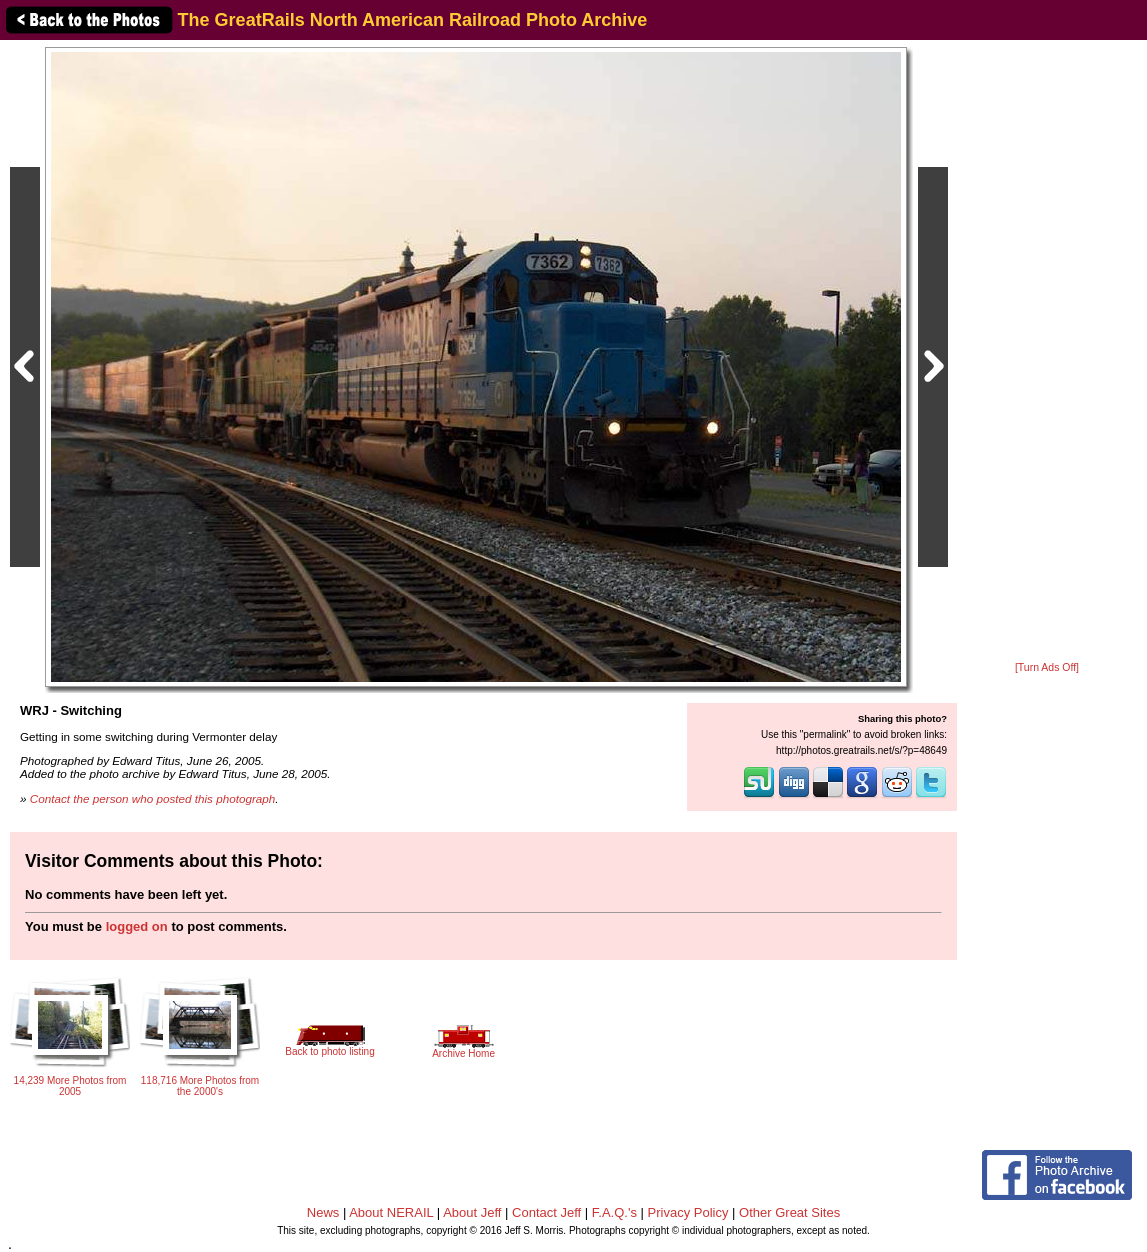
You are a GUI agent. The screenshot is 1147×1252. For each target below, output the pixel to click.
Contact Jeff (546, 1212)
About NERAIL (391, 1212)
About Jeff (472, 1212)
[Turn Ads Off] (1047, 667)
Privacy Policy (688, 1212)
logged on (137, 926)
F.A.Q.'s (614, 1212)
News (323, 1212)
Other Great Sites (789, 1212)
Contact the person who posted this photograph (153, 798)
